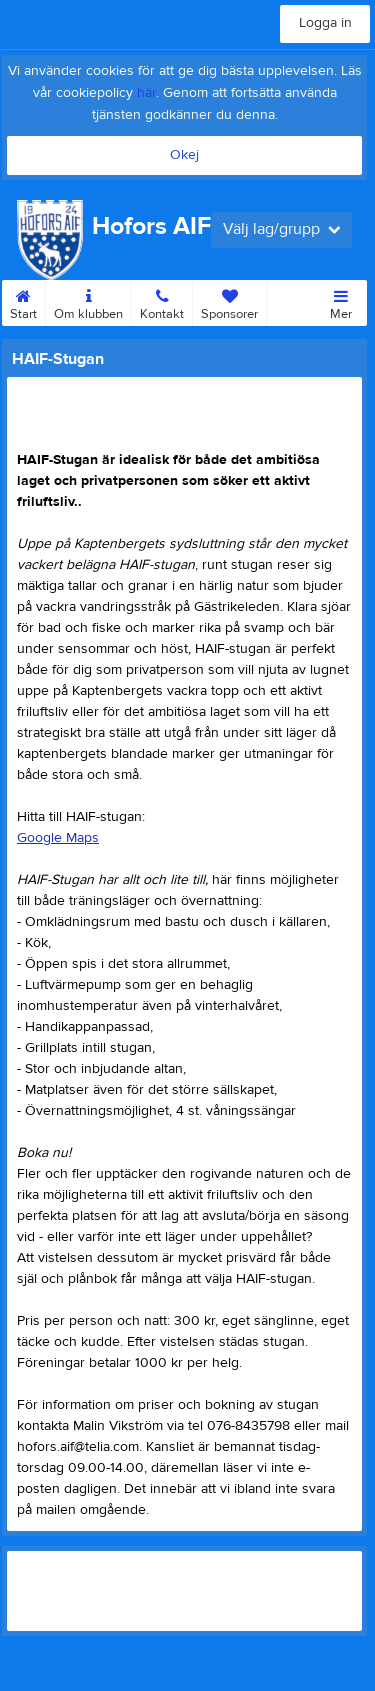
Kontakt (162, 301)
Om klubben (88, 301)
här (146, 93)
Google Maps (58, 838)
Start (23, 301)
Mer (341, 301)
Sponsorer (229, 301)
